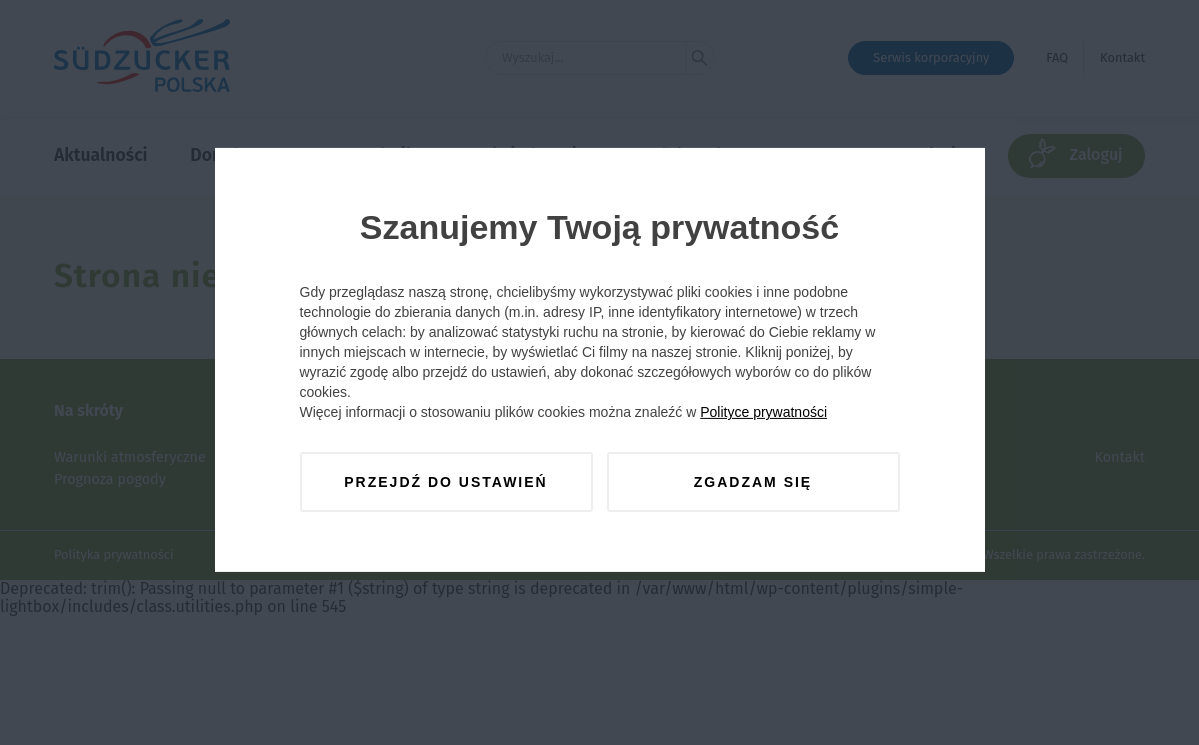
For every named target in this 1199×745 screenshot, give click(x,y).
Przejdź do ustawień (445, 482)
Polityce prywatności (763, 412)
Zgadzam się (753, 482)
